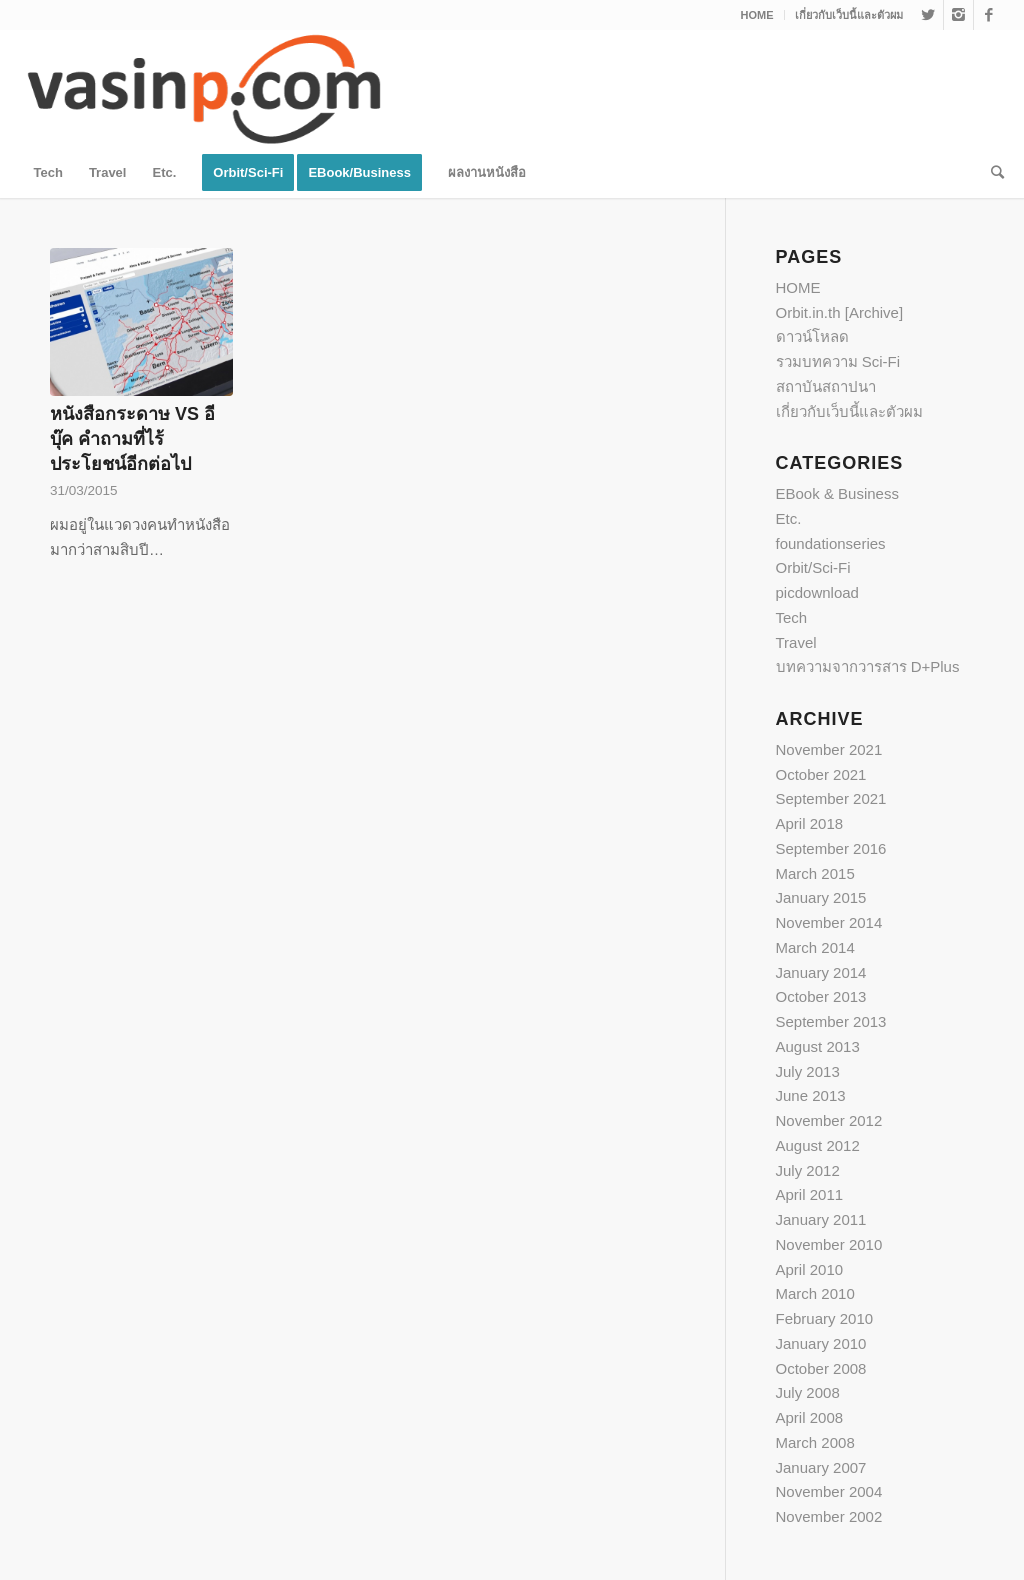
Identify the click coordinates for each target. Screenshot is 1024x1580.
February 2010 (825, 1318)
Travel (796, 642)
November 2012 (829, 1120)
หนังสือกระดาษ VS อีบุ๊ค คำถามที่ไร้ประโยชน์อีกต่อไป (132, 439)
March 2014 (815, 947)
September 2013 (831, 1021)
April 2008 (810, 1417)
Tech (792, 617)
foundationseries (831, 543)
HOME (757, 15)
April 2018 (810, 823)
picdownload (817, 592)
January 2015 (821, 897)
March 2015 (815, 873)
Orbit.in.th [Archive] (840, 312)
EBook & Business (837, 493)
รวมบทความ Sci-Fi (838, 361)
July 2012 (808, 1170)
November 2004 (829, 1491)
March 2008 (815, 1442)
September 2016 (831, 848)
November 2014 (829, 922)
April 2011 (810, 1194)
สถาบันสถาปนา (826, 386)
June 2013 (811, 1095)
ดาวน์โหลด (812, 336)
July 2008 (808, 1392)
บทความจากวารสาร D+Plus (868, 666)
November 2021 (829, 749)
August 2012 (818, 1145)
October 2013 (821, 996)
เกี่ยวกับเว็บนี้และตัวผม (849, 15)
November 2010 (829, 1244)
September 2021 (831, 798)
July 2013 (808, 1071)
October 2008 (821, 1368)
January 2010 (821, 1343)
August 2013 (818, 1046)
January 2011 (821, 1219)
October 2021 (821, 774)
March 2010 (815, 1293)
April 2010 (810, 1269)
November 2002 (829, 1516)
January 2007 (821, 1467)
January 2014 (821, 972)
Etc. (789, 518)
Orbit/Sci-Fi (813, 567)
